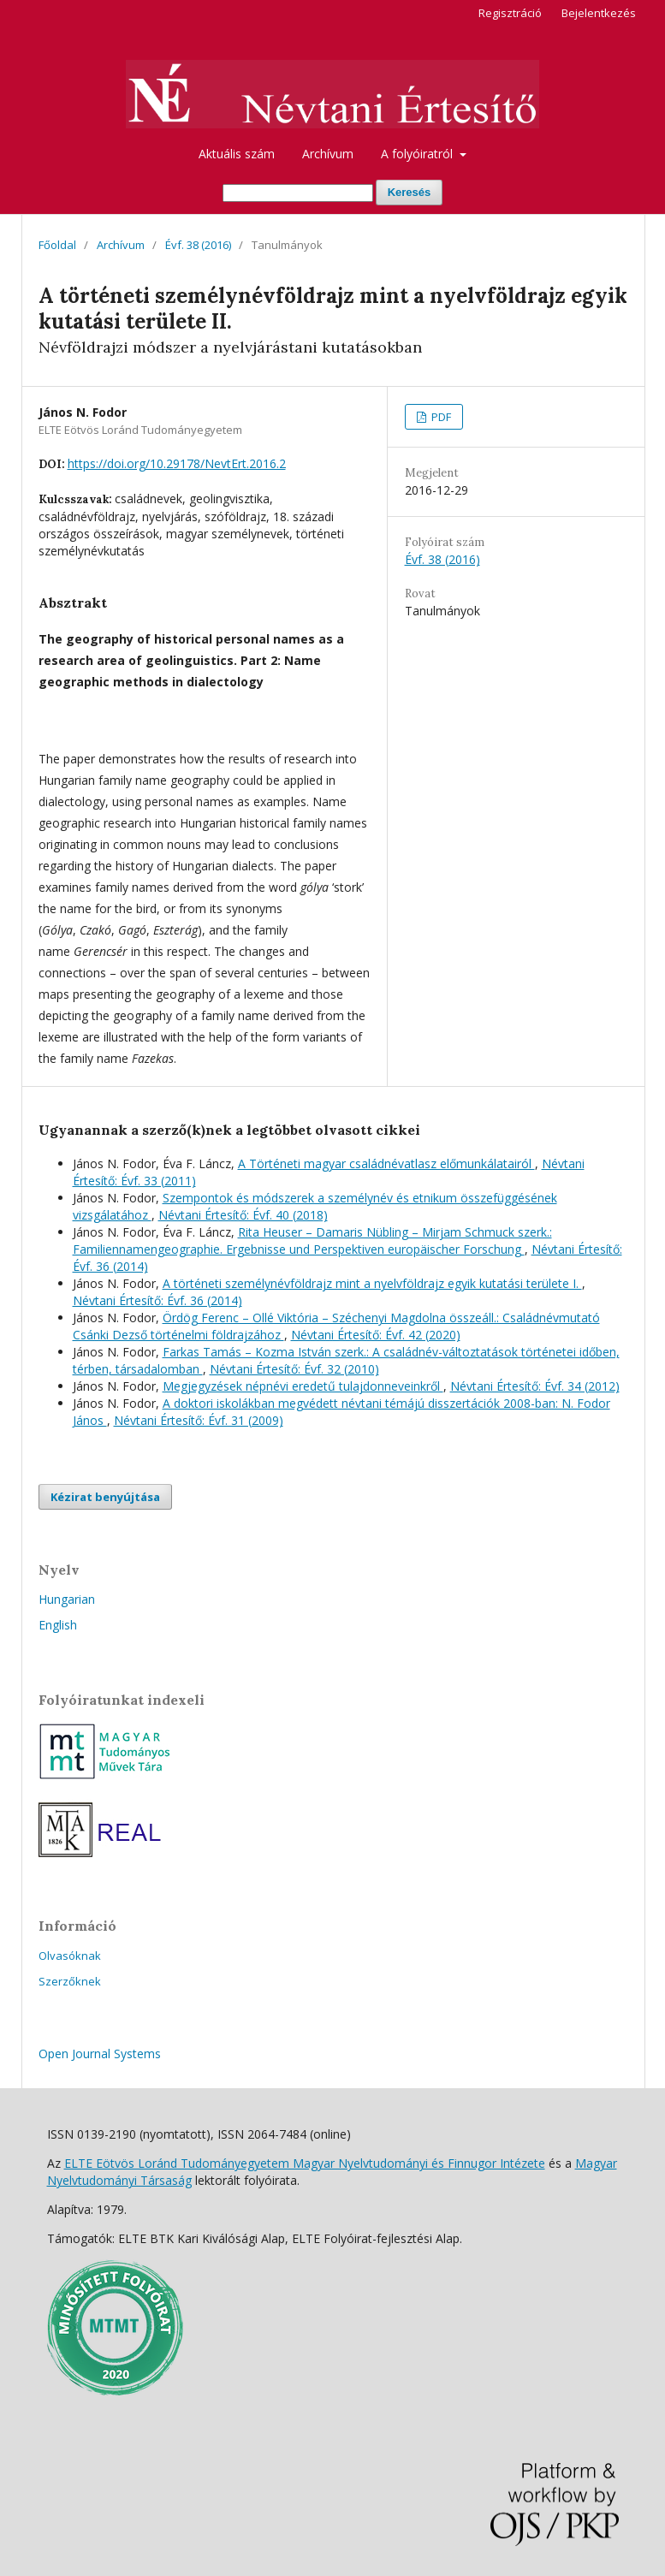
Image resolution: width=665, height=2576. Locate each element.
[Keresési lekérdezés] (298, 193)
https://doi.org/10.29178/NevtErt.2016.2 (177, 463)
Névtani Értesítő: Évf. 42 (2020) (375, 1335)
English (58, 1625)
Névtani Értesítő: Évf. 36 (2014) (157, 1300)
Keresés (409, 192)
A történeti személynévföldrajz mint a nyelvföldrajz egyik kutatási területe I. (372, 1283)
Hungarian (67, 1599)
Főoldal (57, 244)
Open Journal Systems (100, 2053)
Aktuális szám (237, 153)
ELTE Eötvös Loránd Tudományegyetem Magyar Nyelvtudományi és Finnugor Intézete (304, 2163)
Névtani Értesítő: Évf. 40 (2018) (243, 1215)
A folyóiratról (418, 153)
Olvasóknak (70, 1955)
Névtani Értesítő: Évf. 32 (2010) (294, 1369)
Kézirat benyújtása (105, 1497)
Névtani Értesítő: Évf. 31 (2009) (198, 1420)
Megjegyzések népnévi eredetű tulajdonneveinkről (303, 1386)
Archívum (327, 153)
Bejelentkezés (598, 13)
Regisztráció (510, 13)
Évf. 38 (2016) (198, 244)
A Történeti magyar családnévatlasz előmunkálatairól (386, 1163)
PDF (440, 416)
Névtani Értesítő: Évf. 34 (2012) (535, 1386)
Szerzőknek (70, 1981)
